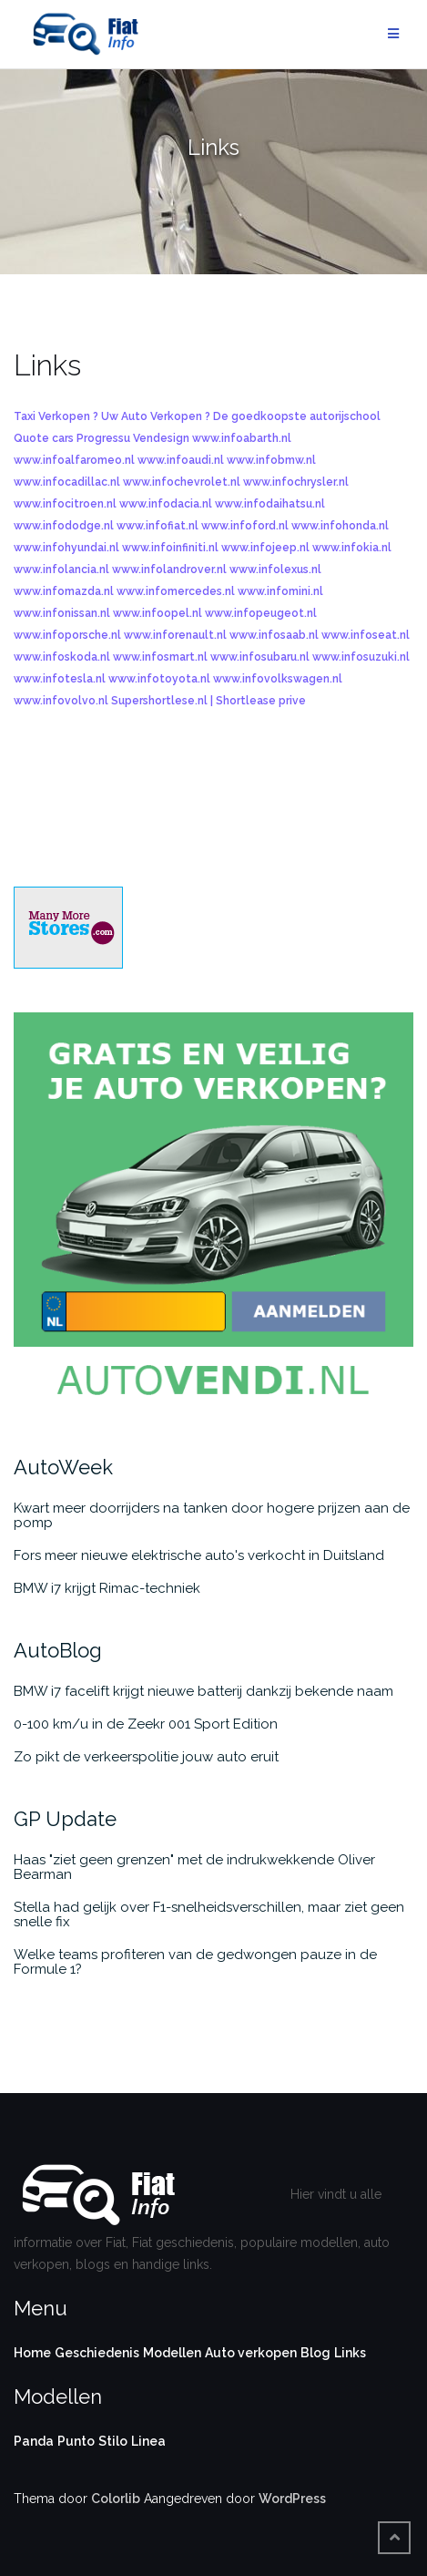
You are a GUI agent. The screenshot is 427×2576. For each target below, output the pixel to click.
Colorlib (115, 2498)
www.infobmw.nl (271, 460)
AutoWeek (63, 1467)
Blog (315, 2352)
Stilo (112, 2441)
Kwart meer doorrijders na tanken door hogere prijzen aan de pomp (212, 1515)
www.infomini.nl (280, 591)
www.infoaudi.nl (180, 460)
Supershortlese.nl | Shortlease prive (208, 700)
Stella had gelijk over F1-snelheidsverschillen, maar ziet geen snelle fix (209, 1914)
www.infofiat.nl (157, 525)
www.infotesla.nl (60, 678)
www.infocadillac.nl (67, 482)
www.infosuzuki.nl (361, 657)
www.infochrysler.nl (296, 482)
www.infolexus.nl (275, 569)
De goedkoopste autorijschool (297, 416)
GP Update (65, 1819)
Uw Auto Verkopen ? (155, 416)
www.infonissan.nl (62, 613)
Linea (148, 2441)
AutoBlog (58, 1650)
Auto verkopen (251, 2352)
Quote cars (44, 438)
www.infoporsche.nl (67, 635)
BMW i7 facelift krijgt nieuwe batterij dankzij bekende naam (203, 1691)
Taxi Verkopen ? (56, 416)
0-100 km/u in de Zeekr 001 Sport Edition (146, 1724)
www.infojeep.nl (265, 547)
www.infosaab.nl (274, 635)
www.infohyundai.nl (66, 547)
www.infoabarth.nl (241, 438)
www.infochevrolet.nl (181, 482)
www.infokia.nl (351, 547)
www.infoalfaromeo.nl (74, 460)
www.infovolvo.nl (61, 700)
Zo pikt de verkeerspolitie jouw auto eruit (146, 1757)
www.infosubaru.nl (260, 657)
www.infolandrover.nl (169, 569)
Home (32, 2352)
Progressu (103, 438)
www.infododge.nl (64, 525)
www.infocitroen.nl (65, 504)
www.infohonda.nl (340, 525)
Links (350, 2352)
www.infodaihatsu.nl (270, 504)
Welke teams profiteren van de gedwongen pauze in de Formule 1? (195, 1961)
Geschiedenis (97, 2352)
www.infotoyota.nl (159, 678)
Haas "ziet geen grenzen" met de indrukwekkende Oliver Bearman (194, 1867)
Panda (34, 2441)
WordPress (292, 2498)
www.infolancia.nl (61, 569)
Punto (76, 2441)
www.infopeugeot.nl (261, 613)
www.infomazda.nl (64, 591)
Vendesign (161, 438)
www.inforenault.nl (175, 635)
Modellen (172, 2352)
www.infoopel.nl (157, 613)
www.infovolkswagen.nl (277, 678)
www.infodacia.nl (165, 504)
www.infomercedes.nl (176, 591)
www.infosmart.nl (160, 657)
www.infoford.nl (245, 525)
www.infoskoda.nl (62, 657)
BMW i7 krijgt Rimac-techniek (107, 1588)
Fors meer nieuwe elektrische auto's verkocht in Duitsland (199, 1555)
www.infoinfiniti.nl (170, 547)
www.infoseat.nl (365, 635)
